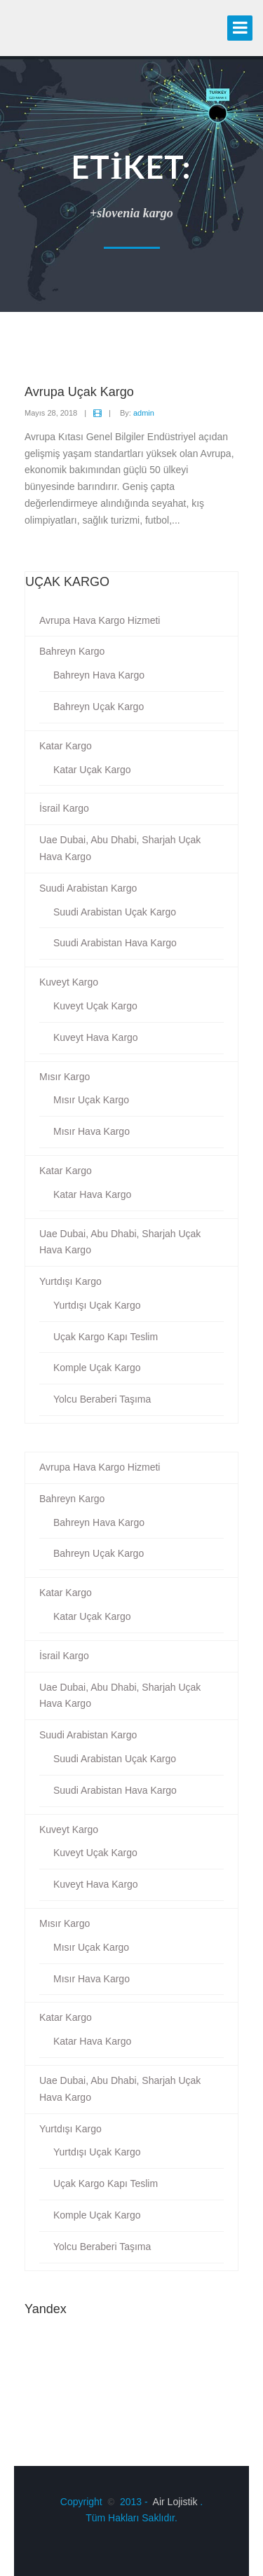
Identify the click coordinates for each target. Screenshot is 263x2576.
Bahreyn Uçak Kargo (98, 706)
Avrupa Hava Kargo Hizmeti (99, 620)
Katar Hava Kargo (92, 1194)
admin (143, 413)
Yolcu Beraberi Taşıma (102, 1399)
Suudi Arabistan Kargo (88, 888)
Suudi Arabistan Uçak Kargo (114, 912)
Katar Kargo (65, 745)
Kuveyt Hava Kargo (95, 1037)
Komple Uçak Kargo (97, 1367)
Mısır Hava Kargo (91, 1131)
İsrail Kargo (64, 808)
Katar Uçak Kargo (92, 769)
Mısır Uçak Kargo (91, 1099)
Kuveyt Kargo (68, 982)
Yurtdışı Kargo (70, 1281)
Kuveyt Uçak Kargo (95, 1005)
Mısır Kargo (64, 1076)
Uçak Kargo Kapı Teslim (105, 1336)
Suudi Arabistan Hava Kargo (115, 942)
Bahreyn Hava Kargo (98, 675)
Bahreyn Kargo (71, 651)
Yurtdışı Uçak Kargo (97, 1305)
